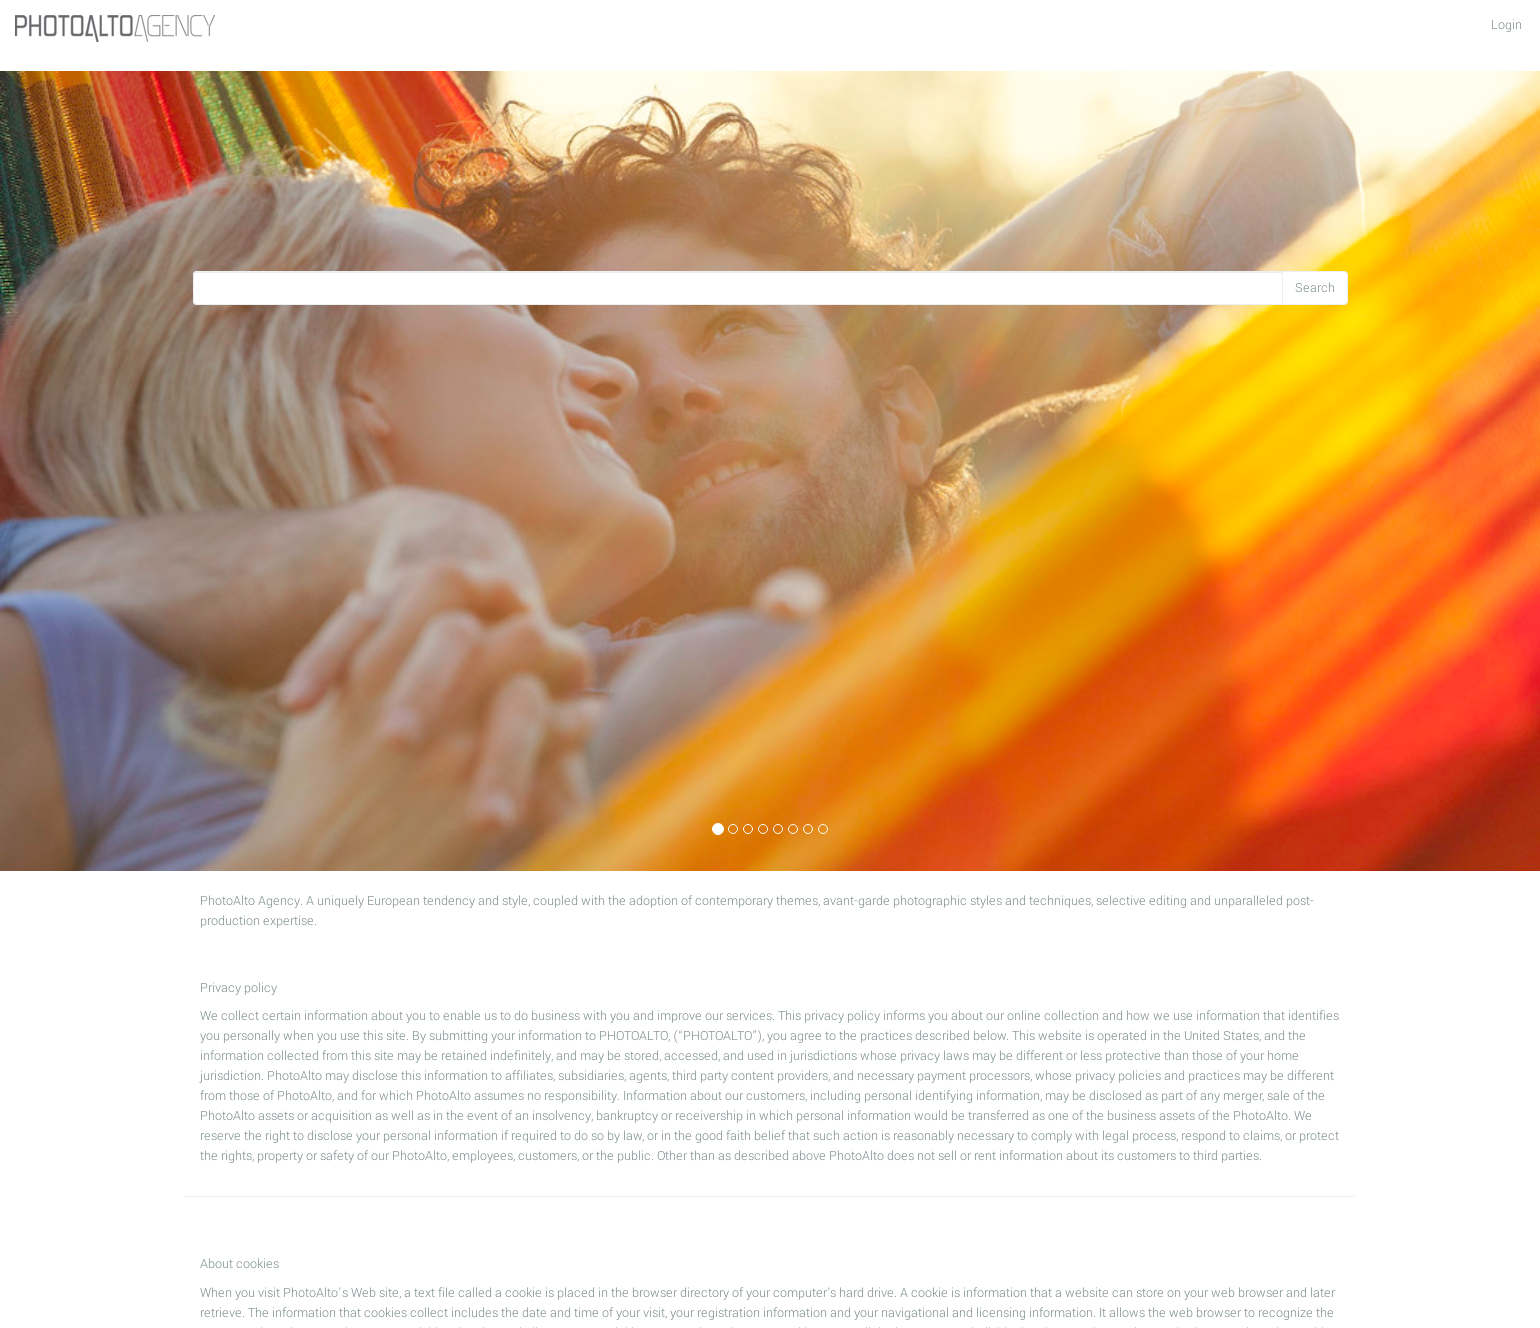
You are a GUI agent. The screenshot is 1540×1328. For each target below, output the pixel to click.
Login (1506, 25)
